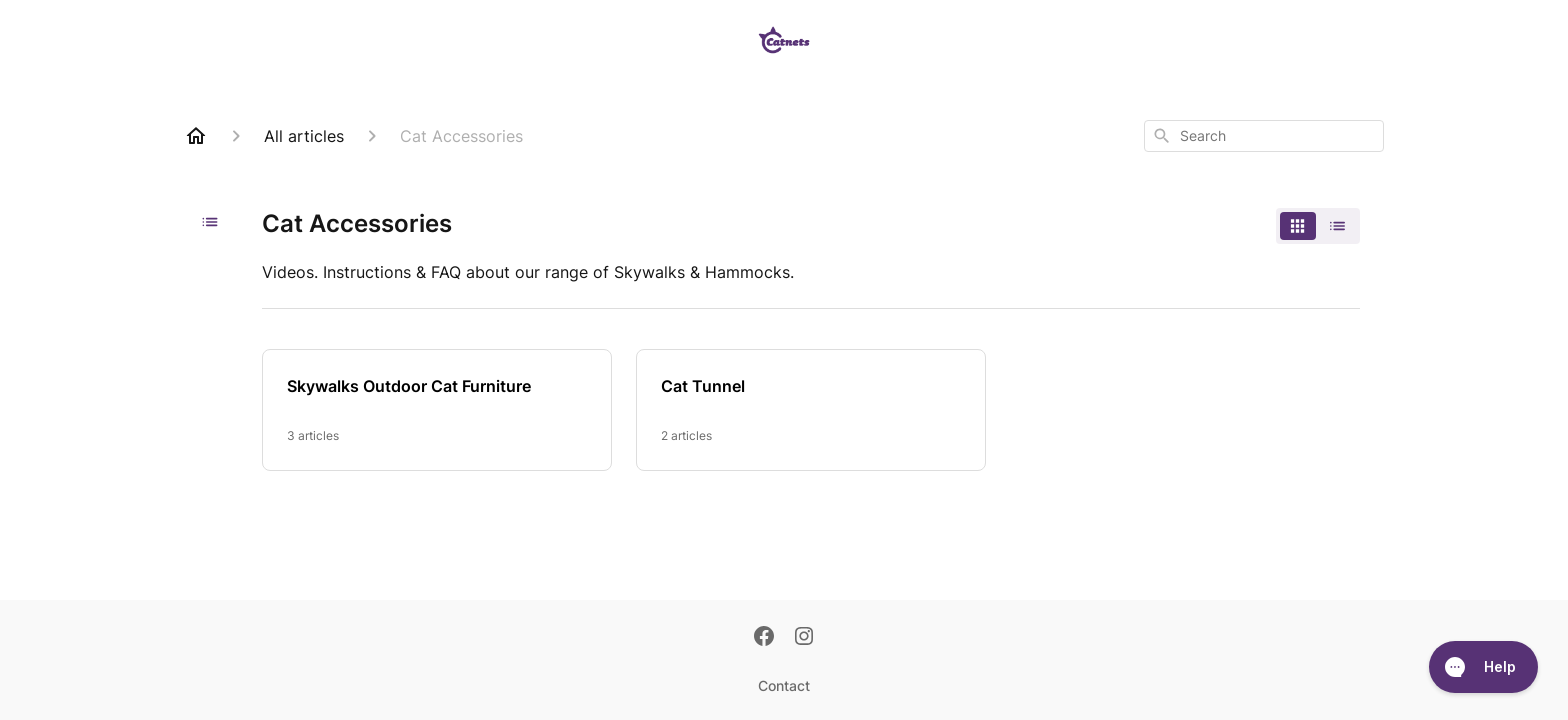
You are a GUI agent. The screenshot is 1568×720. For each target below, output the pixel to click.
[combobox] (1264, 136)
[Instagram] (804, 638)
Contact (784, 685)
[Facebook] (764, 638)
